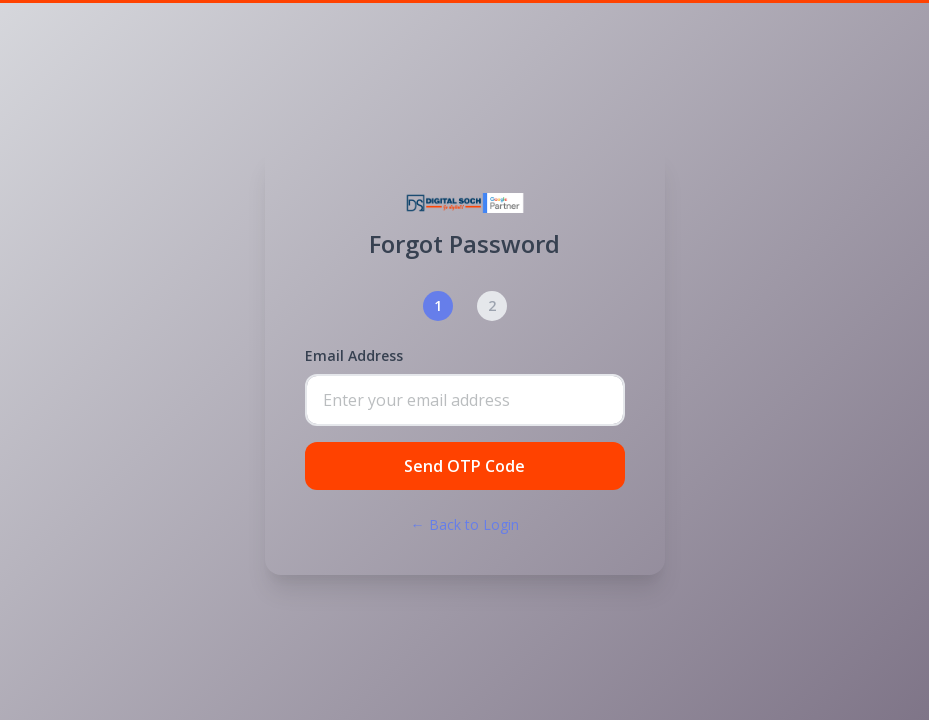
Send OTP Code (464, 466)
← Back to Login (465, 524)
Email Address (354, 355)
